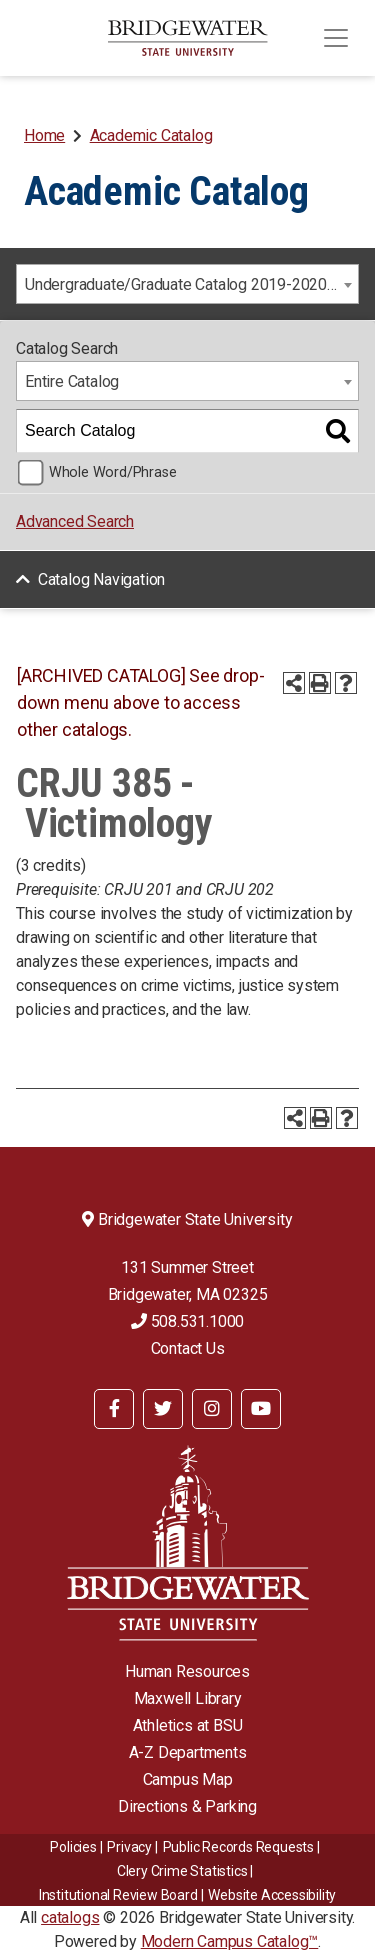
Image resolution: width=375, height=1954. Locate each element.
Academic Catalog (151, 135)
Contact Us (188, 1348)
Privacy (129, 1847)
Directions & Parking (187, 1806)
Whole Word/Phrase (113, 472)
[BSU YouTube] (261, 1409)
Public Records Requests (238, 1847)
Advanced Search (75, 521)
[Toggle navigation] (336, 38)
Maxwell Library (188, 1698)
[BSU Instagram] (212, 1409)
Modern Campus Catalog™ (230, 1941)
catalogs (70, 1917)
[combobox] (187, 284)
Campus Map (188, 1779)
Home (44, 135)
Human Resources (187, 1671)
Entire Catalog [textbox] (72, 381)
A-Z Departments (188, 1752)
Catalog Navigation (101, 579)
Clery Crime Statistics (182, 1871)
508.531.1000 (187, 1321)
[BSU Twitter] (163, 1409)
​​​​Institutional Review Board (118, 1895)
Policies (73, 1847)
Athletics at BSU (188, 1725)
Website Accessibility (272, 1895)
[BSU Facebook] (114, 1409)
